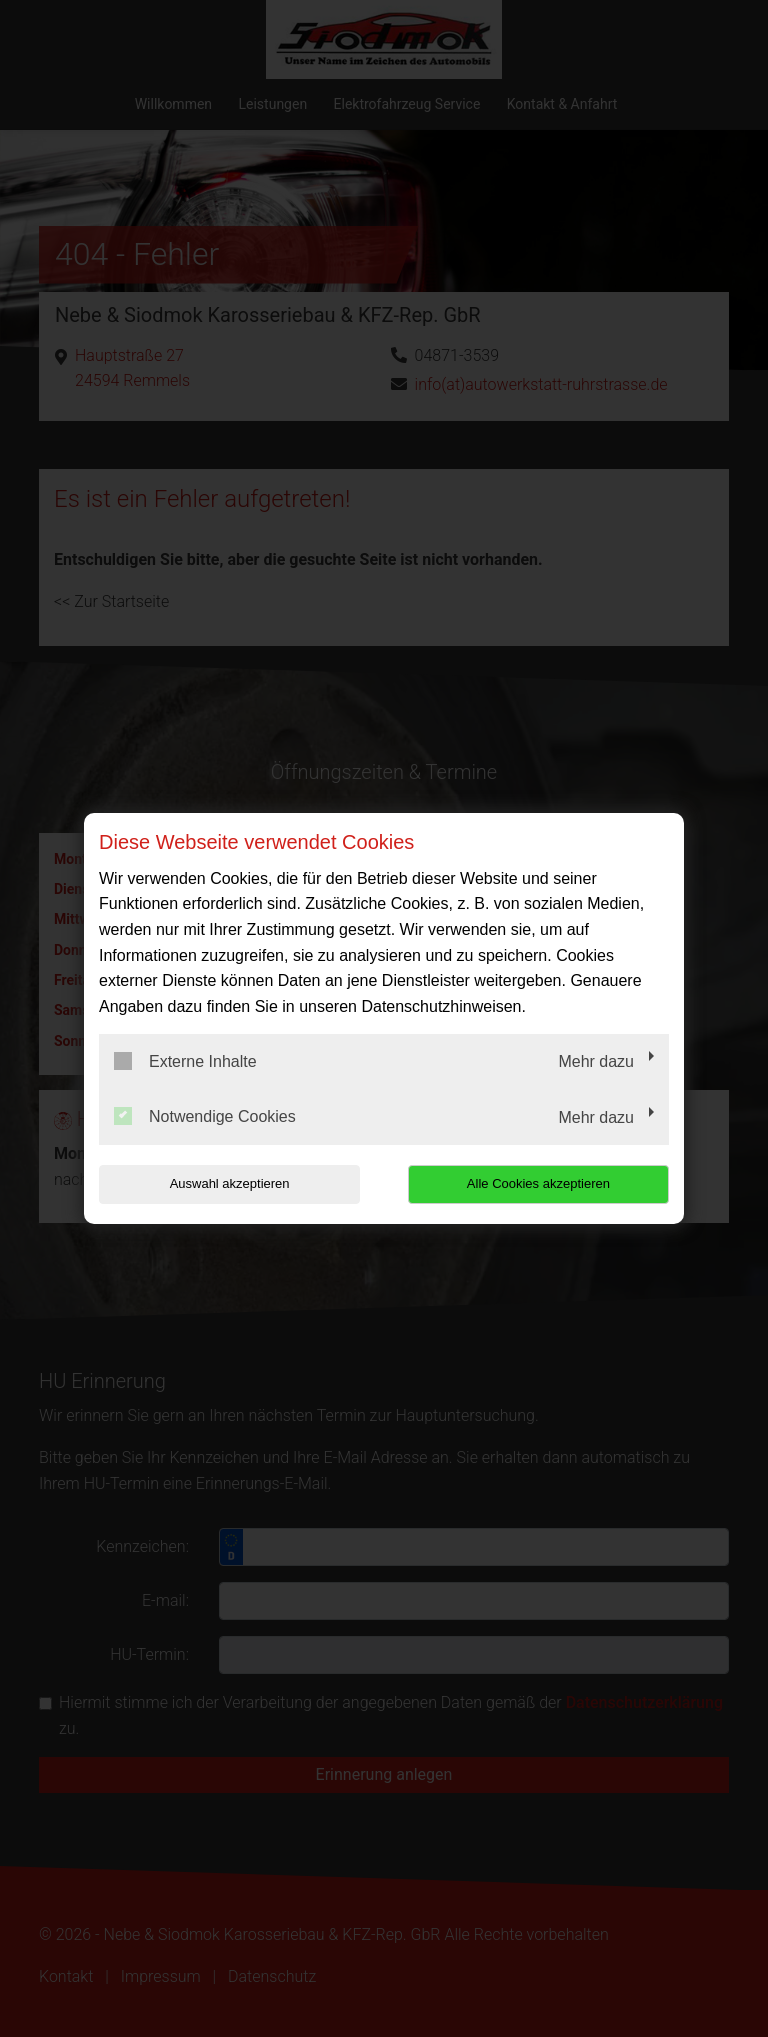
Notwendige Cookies (205, 1116)
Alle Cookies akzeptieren (540, 1183)
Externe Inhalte (185, 1061)
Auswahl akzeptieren (227, 1183)
